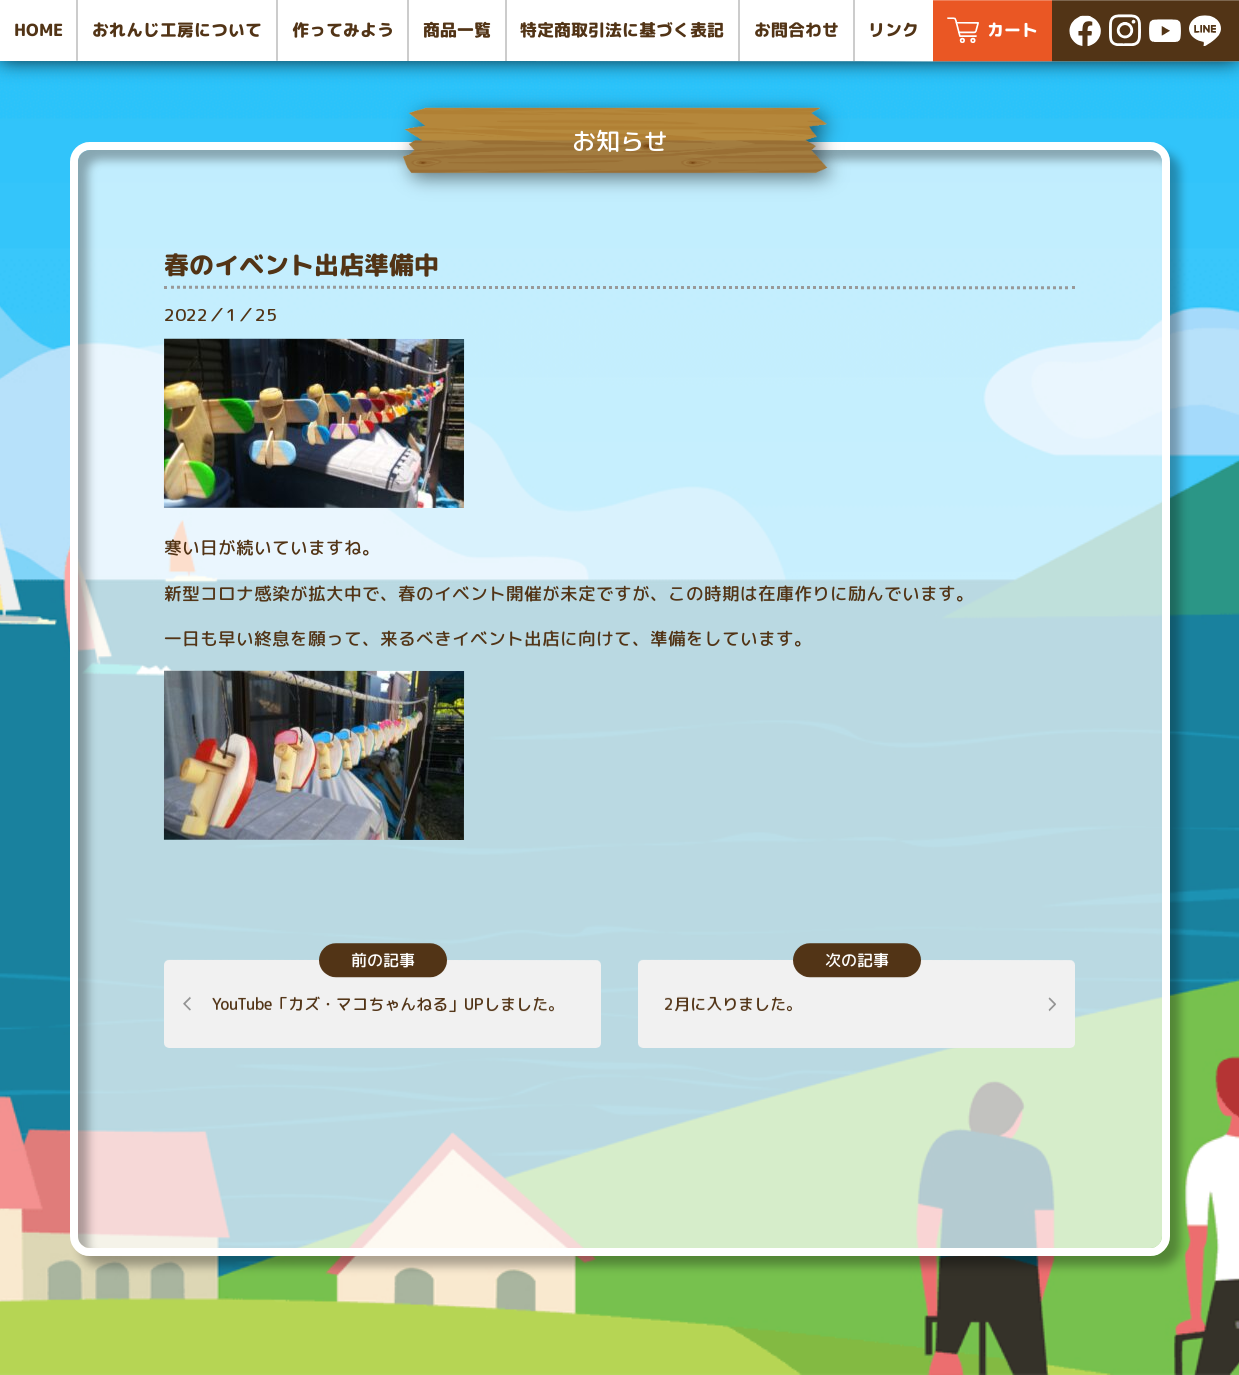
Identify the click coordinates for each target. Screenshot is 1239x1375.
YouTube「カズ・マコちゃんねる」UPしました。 (388, 1004)
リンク (893, 29)
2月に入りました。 (732, 1004)
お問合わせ (796, 29)
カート (1012, 29)
